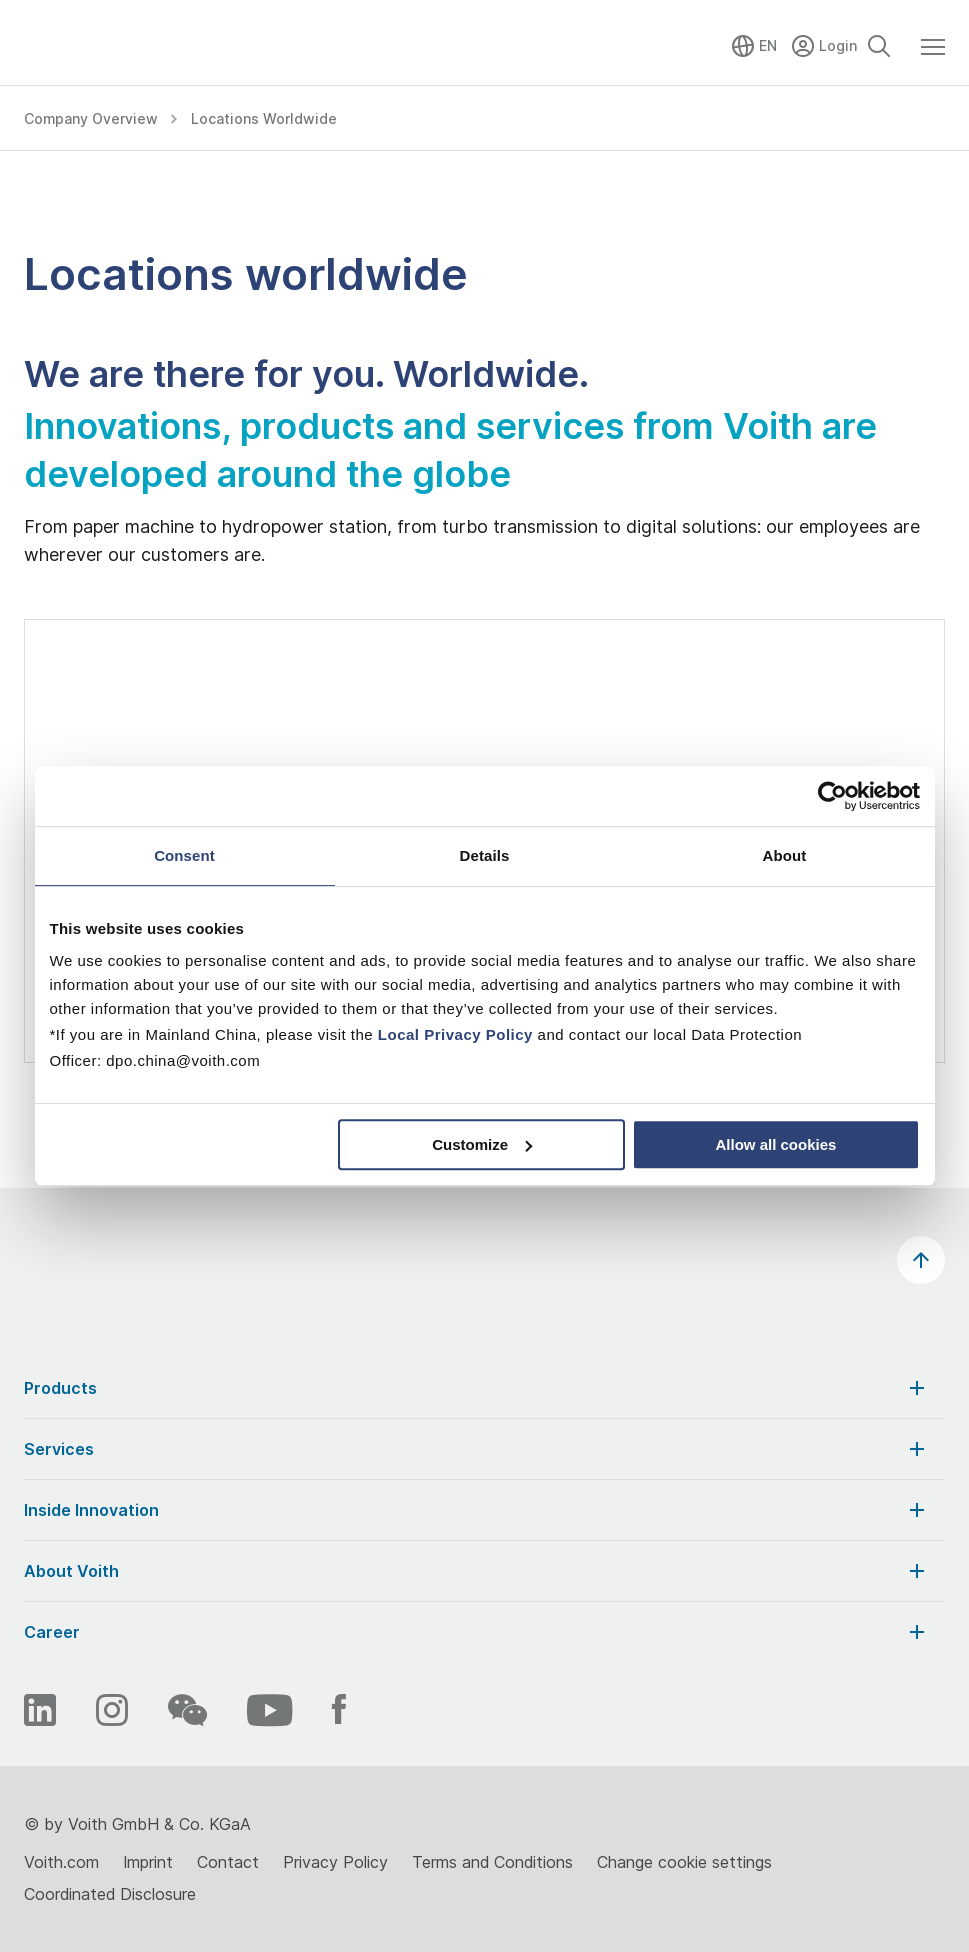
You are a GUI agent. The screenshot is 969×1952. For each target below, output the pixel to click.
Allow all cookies (776, 1144)
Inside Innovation (476, 1510)
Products (476, 1388)
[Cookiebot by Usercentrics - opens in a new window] (832, 796)
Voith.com (61, 1862)
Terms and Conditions (492, 1862)
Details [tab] (485, 855)
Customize (482, 1144)
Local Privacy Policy (455, 1034)
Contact (228, 1862)
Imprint (148, 1862)
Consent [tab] (184, 855)
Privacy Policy (335, 1862)
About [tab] (785, 855)
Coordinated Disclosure (110, 1894)
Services (476, 1449)
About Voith (476, 1571)
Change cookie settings (684, 1862)
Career (476, 1632)
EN (768, 45)
